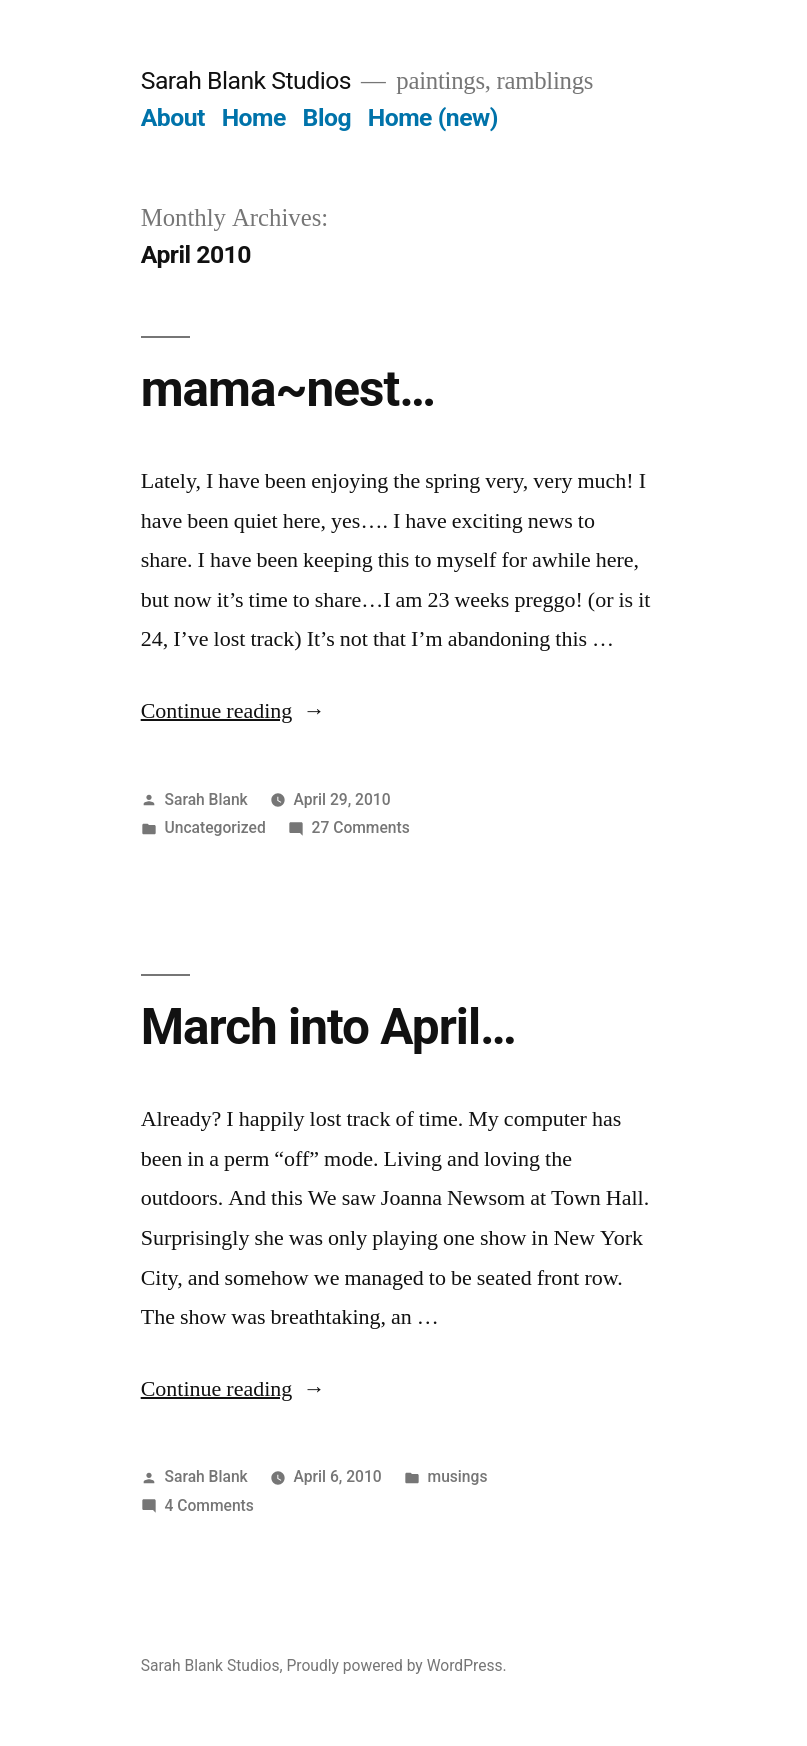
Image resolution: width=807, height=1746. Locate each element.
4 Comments (209, 1505)
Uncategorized (215, 827)
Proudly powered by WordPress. (396, 1665)
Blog (327, 117)
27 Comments (361, 827)
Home (254, 117)
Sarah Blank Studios (246, 80)
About (173, 117)
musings (458, 1476)
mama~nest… (288, 389)
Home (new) (433, 117)
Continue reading (233, 711)
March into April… (328, 1027)
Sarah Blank (206, 799)
